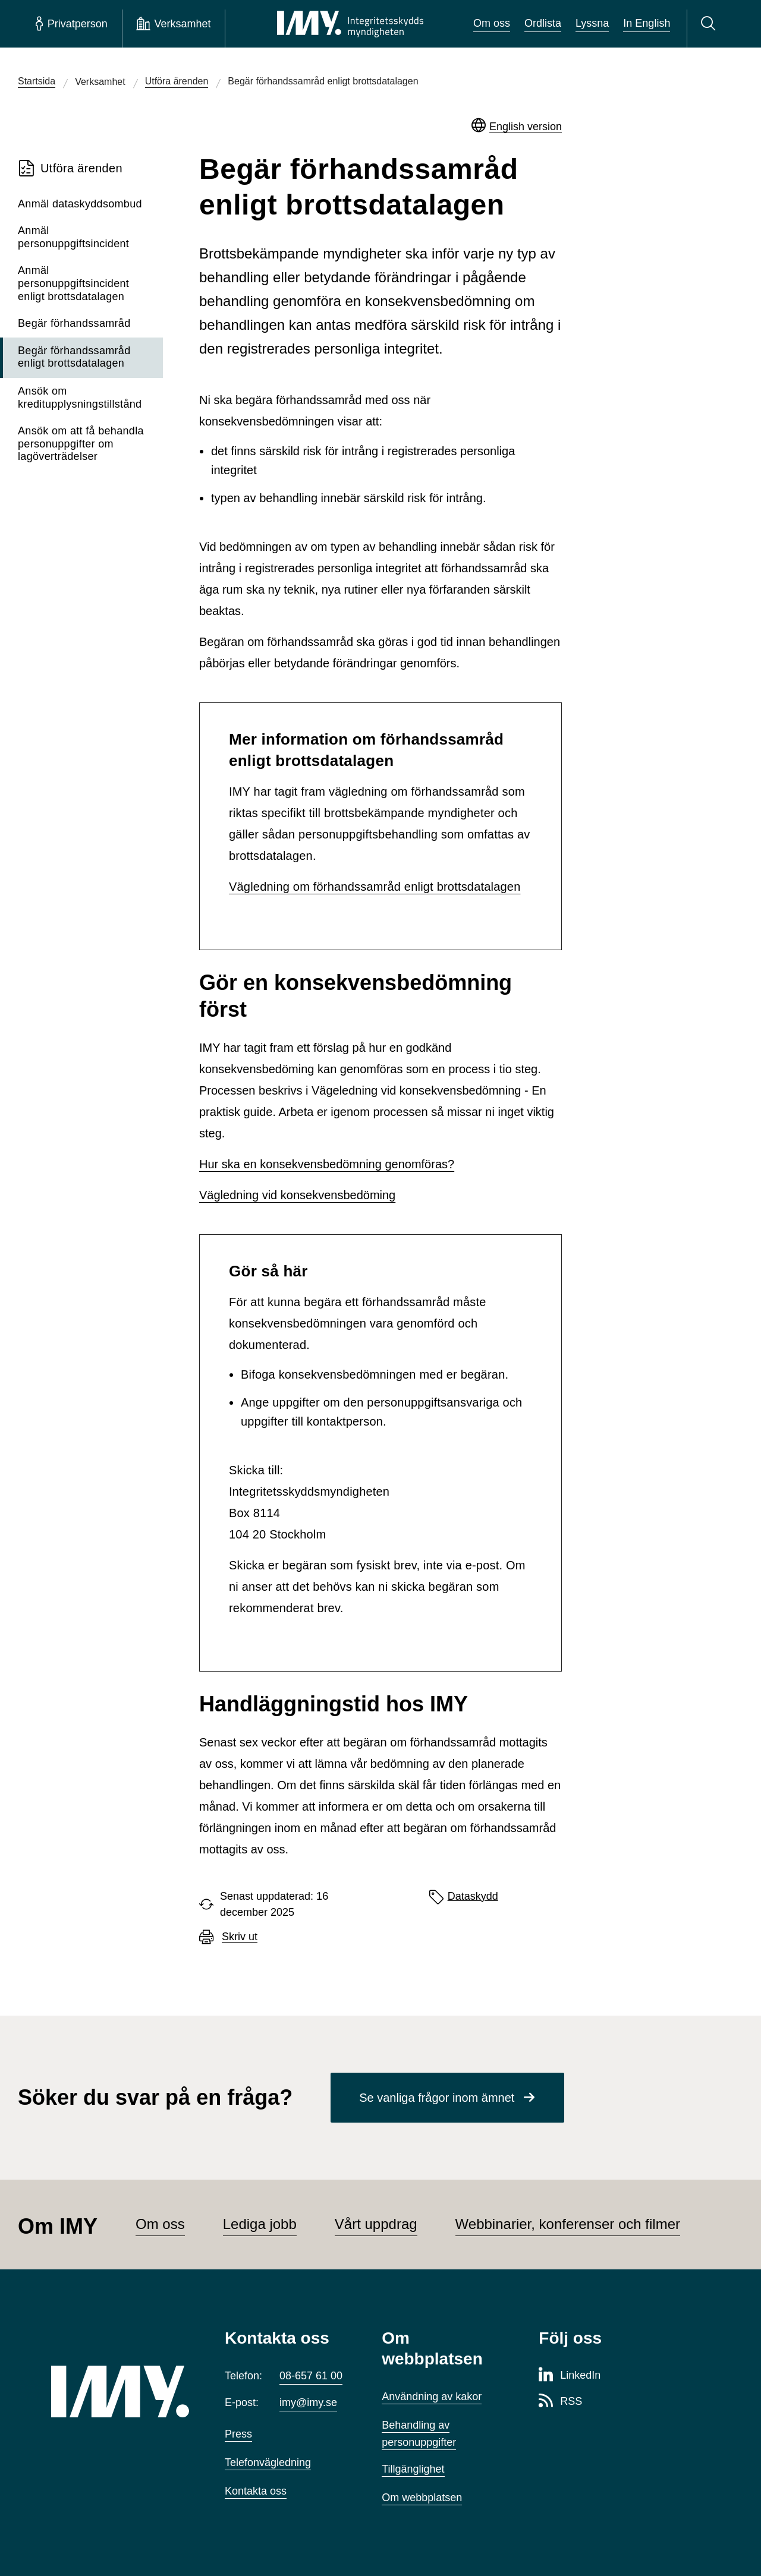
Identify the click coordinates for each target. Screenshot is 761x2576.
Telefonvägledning (268, 2462)
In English (646, 23)
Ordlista (542, 23)
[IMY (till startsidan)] (120, 2391)
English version (525, 127)
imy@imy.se (308, 2402)
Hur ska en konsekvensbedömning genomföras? (326, 1164)
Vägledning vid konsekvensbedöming (297, 1195)
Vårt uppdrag (376, 2224)
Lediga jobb (260, 2224)
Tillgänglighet (413, 2469)
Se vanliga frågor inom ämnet (436, 2097)
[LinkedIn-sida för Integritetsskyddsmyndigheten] (569, 2375)
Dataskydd (473, 1896)
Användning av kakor (432, 2396)
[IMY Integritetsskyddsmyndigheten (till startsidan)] (350, 24)
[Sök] (710, 24)
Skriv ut (239, 1937)
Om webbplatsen (422, 2498)
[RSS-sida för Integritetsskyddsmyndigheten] (560, 2402)
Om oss (491, 23)
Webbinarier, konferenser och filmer (567, 2224)
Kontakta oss (256, 2491)
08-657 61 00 (310, 2376)
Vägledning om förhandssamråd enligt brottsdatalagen (375, 886)
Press (238, 2434)
